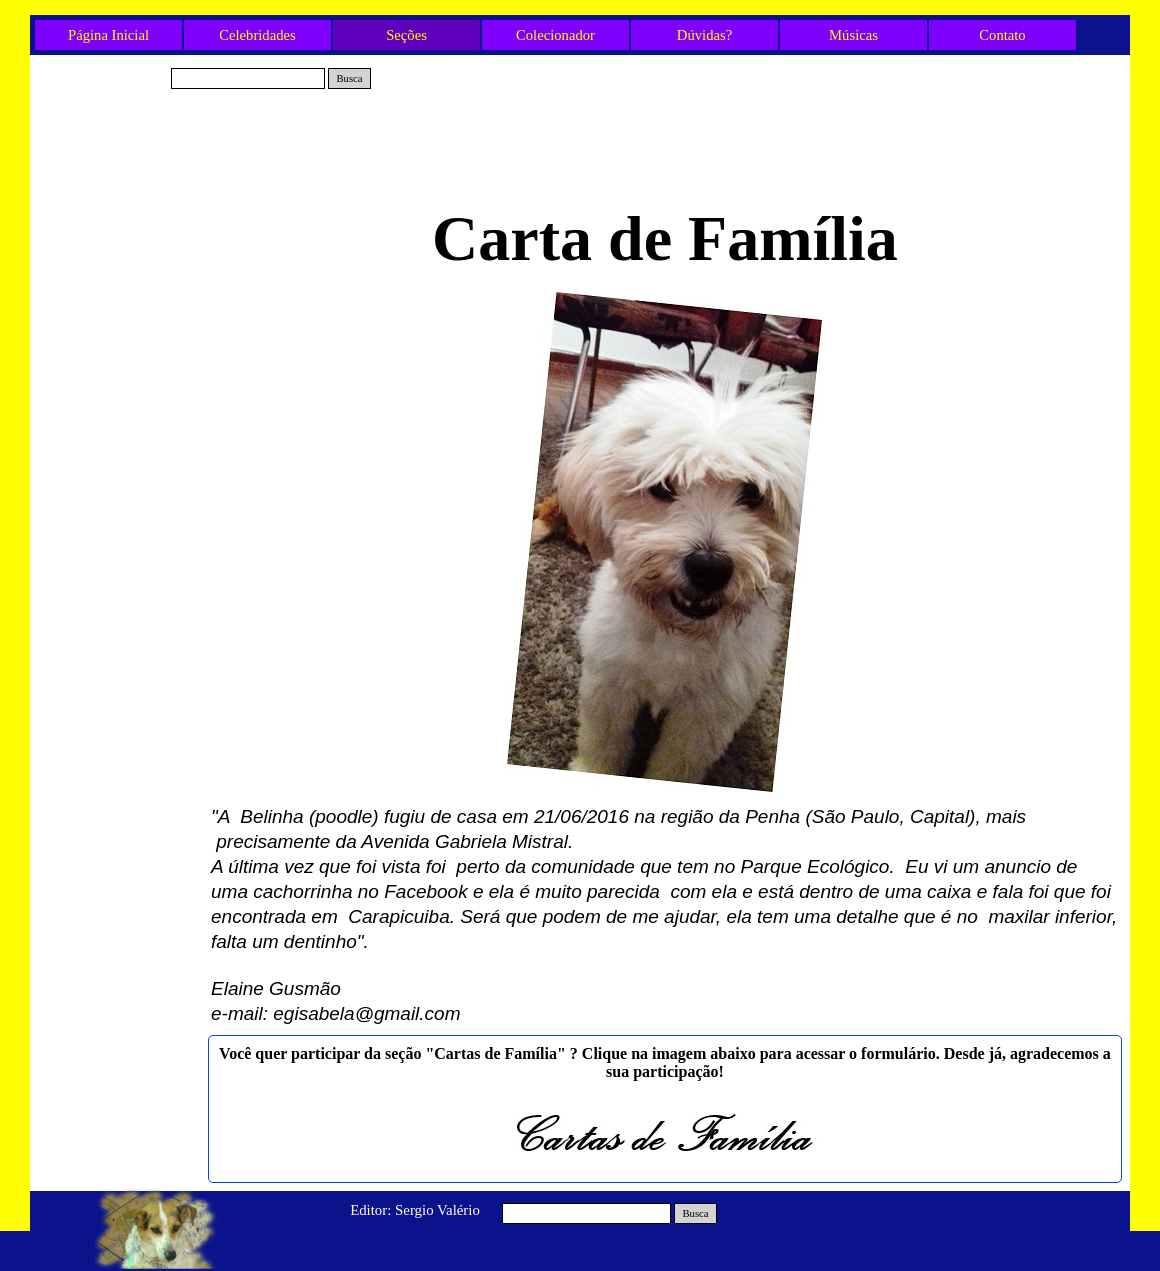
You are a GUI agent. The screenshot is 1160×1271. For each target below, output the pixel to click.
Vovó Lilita (120, 210)
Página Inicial (108, 35)
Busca (349, 78)
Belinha (120, 243)
